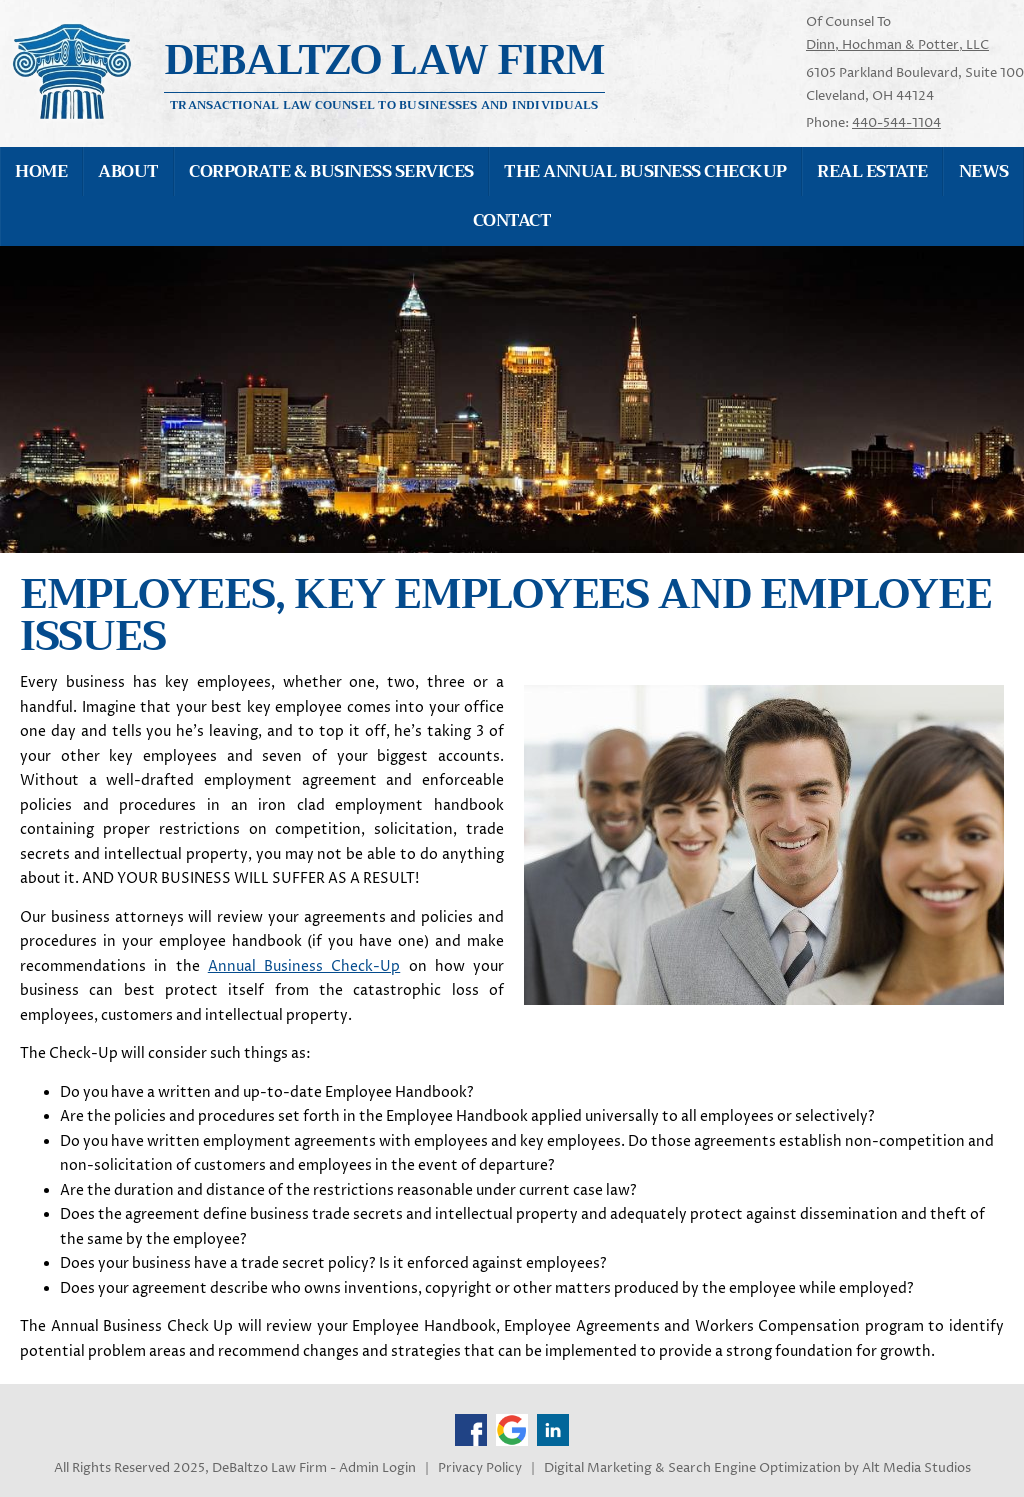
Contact (512, 220)
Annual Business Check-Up (304, 966)
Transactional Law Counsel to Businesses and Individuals (384, 104)
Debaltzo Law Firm (385, 60)
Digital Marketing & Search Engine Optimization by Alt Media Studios (757, 1468)
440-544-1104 (896, 123)
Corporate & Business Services (331, 171)
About (128, 171)
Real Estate (872, 171)
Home (41, 171)
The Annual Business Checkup (645, 171)
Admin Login (377, 1468)
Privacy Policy (480, 1468)
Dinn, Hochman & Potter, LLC (897, 45)
